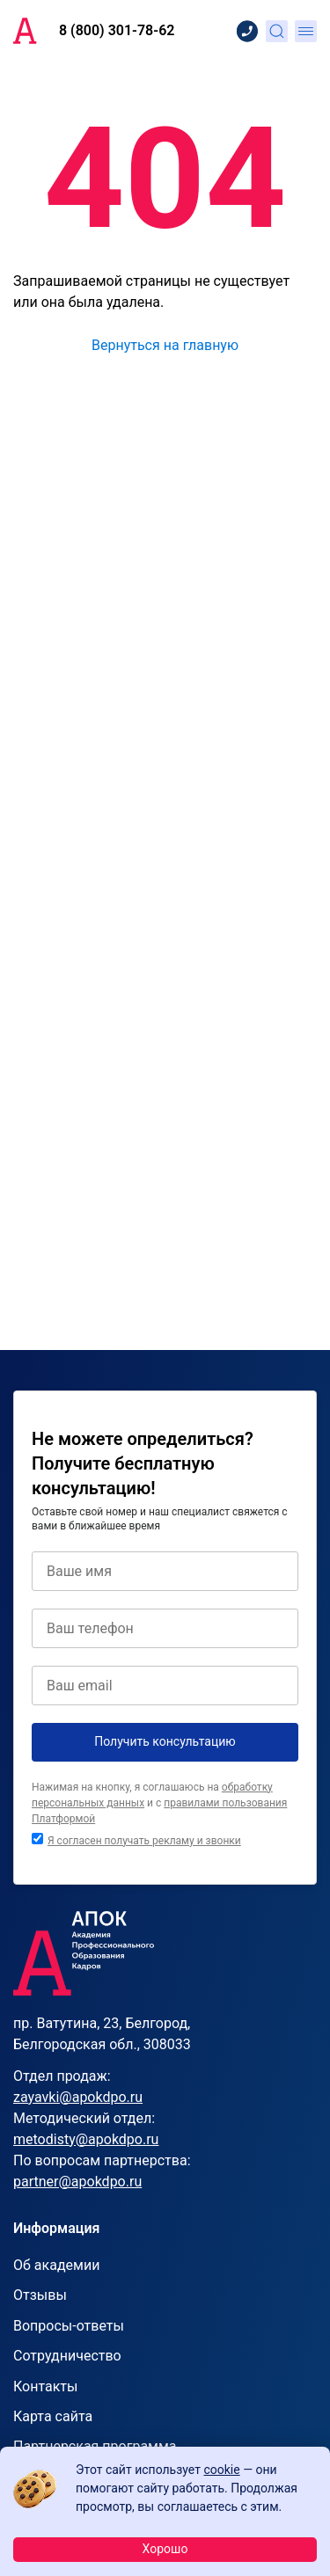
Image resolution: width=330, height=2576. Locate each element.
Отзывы (40, 2295)
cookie (221, 2470)
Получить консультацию (165, 1741)
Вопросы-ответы (68, 2325)
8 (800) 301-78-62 (116, 30)
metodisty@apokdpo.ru (85, 2139)
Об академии (56, 2265)
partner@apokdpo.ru (77, 2181)
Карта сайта (52, 2416)
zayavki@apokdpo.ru (78, 2097)
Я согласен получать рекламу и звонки (144, 1841)
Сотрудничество (67, 2355)
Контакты (45, 2386)
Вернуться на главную (165, 345)
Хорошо (165, 2549)
